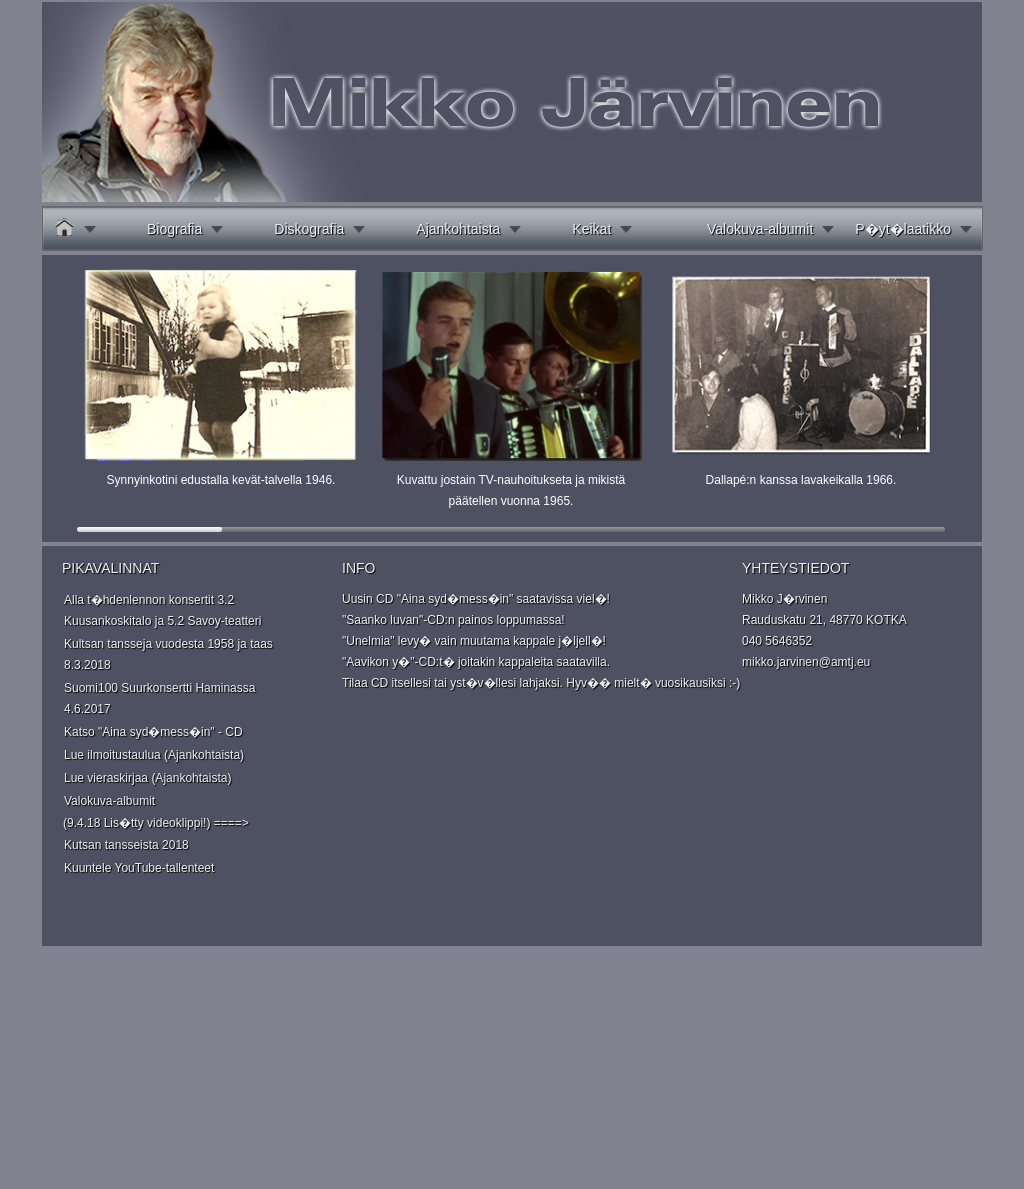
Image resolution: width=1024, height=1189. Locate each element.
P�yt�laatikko (903, 229)
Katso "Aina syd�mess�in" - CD (153, 732)
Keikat (591, 229)
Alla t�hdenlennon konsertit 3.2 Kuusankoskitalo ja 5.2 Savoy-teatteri (162, 610)
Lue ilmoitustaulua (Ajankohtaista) (154, 755)
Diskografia (309, 229)
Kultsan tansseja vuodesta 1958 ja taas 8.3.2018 (168, 654)
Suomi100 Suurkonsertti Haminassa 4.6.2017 (159, 698)
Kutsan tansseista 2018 (126, 845)
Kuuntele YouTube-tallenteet (139, 868)
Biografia (174, 229)
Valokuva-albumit (760, 229)
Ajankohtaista (458, 229)
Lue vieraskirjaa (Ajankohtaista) (147, 778)
